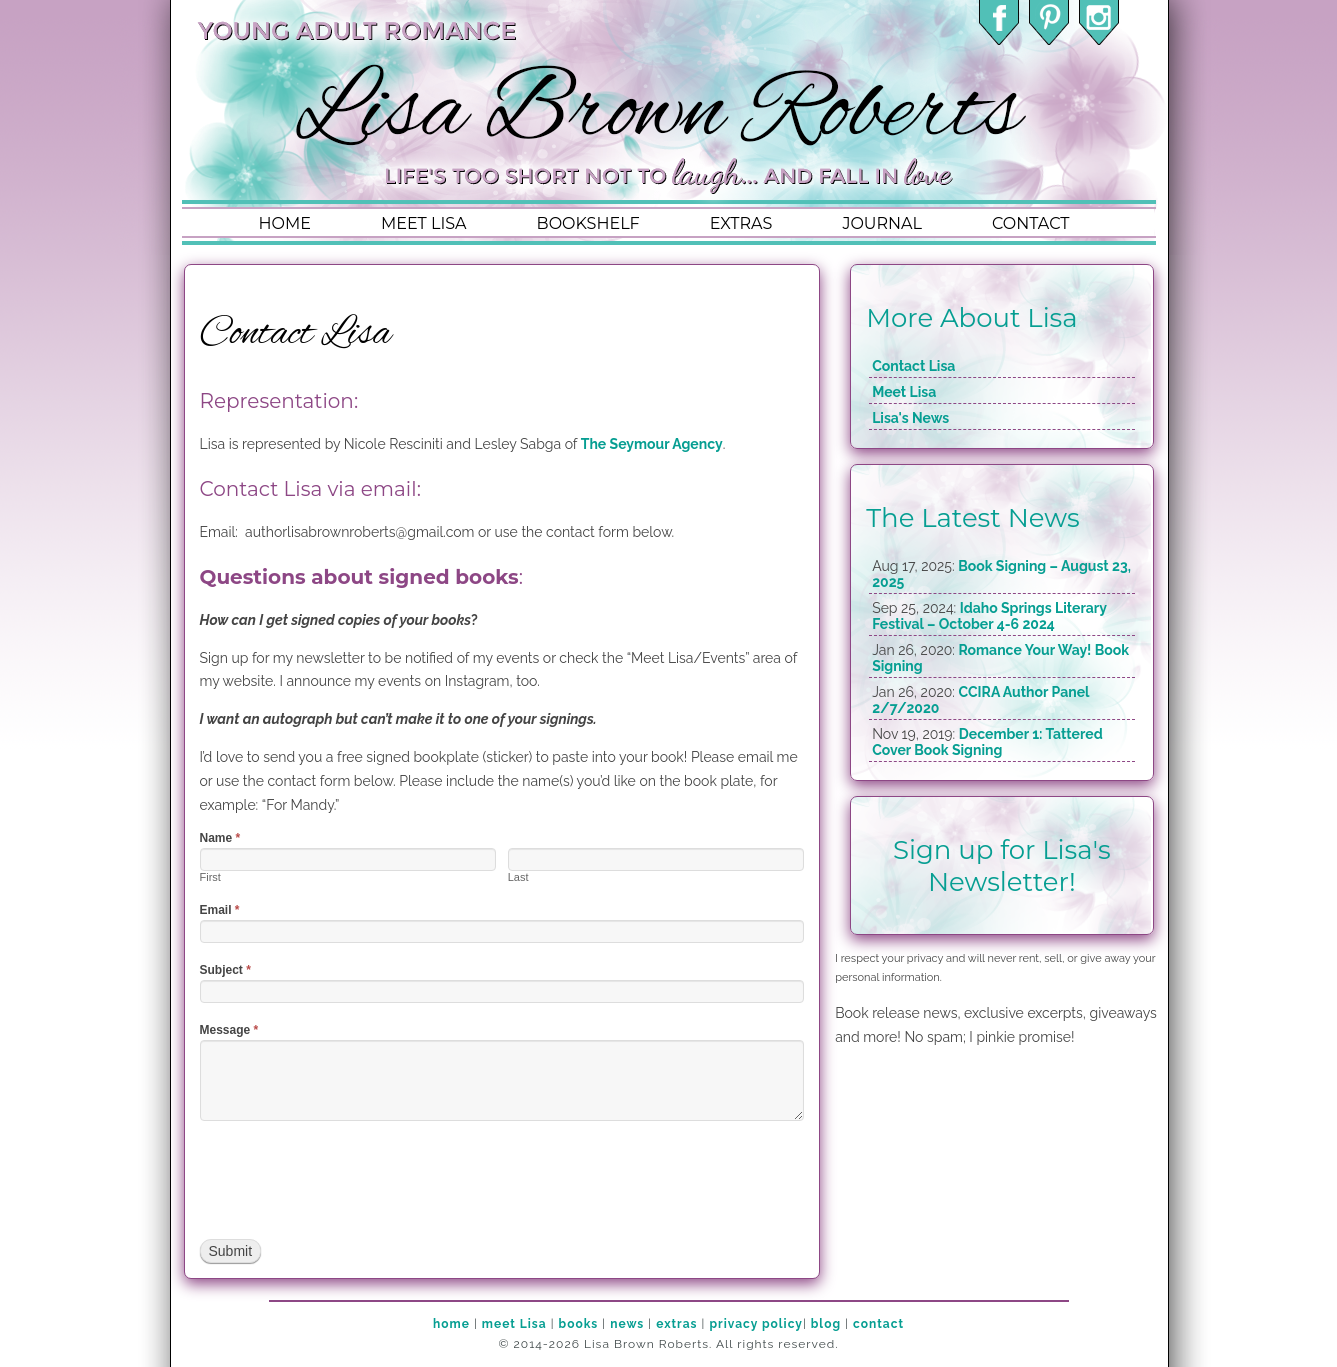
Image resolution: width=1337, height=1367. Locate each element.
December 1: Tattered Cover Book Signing (987, 742)
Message (229, 1030)
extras (741, 223)
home (285, 223)
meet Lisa (514, 1324)
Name (220, 838)
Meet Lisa (904, 392)
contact (1030, 223)
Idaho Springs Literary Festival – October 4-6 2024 (989, 616)
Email (220, 910)
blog (826, 1324)
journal (882, 223)
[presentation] (352, 1180)
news (627, 1324)
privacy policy (755, 1324)
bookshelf (588, 223)
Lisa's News (910, 418)
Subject (225, 970)
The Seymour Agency (652, 444)
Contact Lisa (913, 366)
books (579, 1324)
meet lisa (424, 223)
